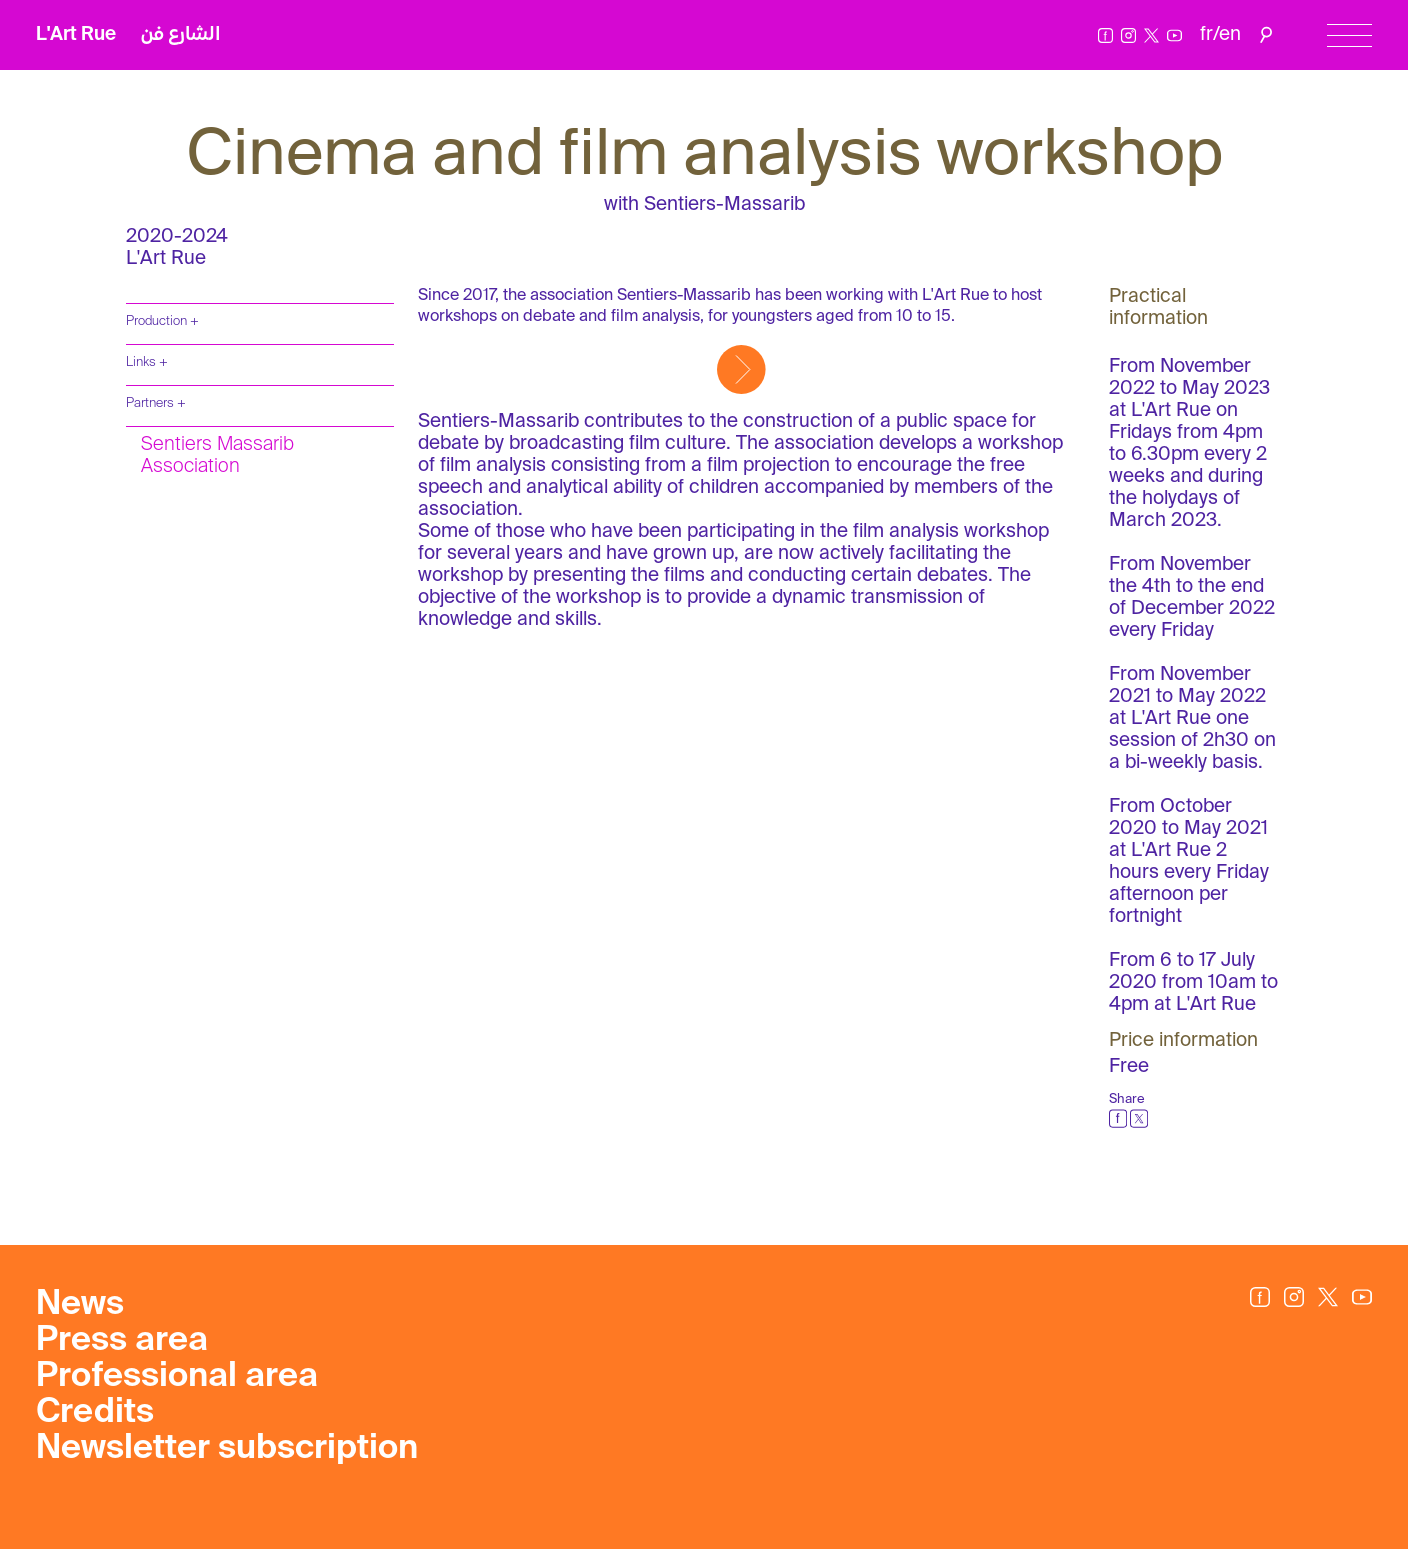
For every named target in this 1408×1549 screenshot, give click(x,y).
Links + (147, 362)
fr (1206, 34)
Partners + (156, 403)
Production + (162, 321)
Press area (122, 1341)
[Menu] (1349, 35)
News (80, 1305)
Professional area (177, 1377)
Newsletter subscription (227, 1449)
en (1230, 34)
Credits (95, 1413)
